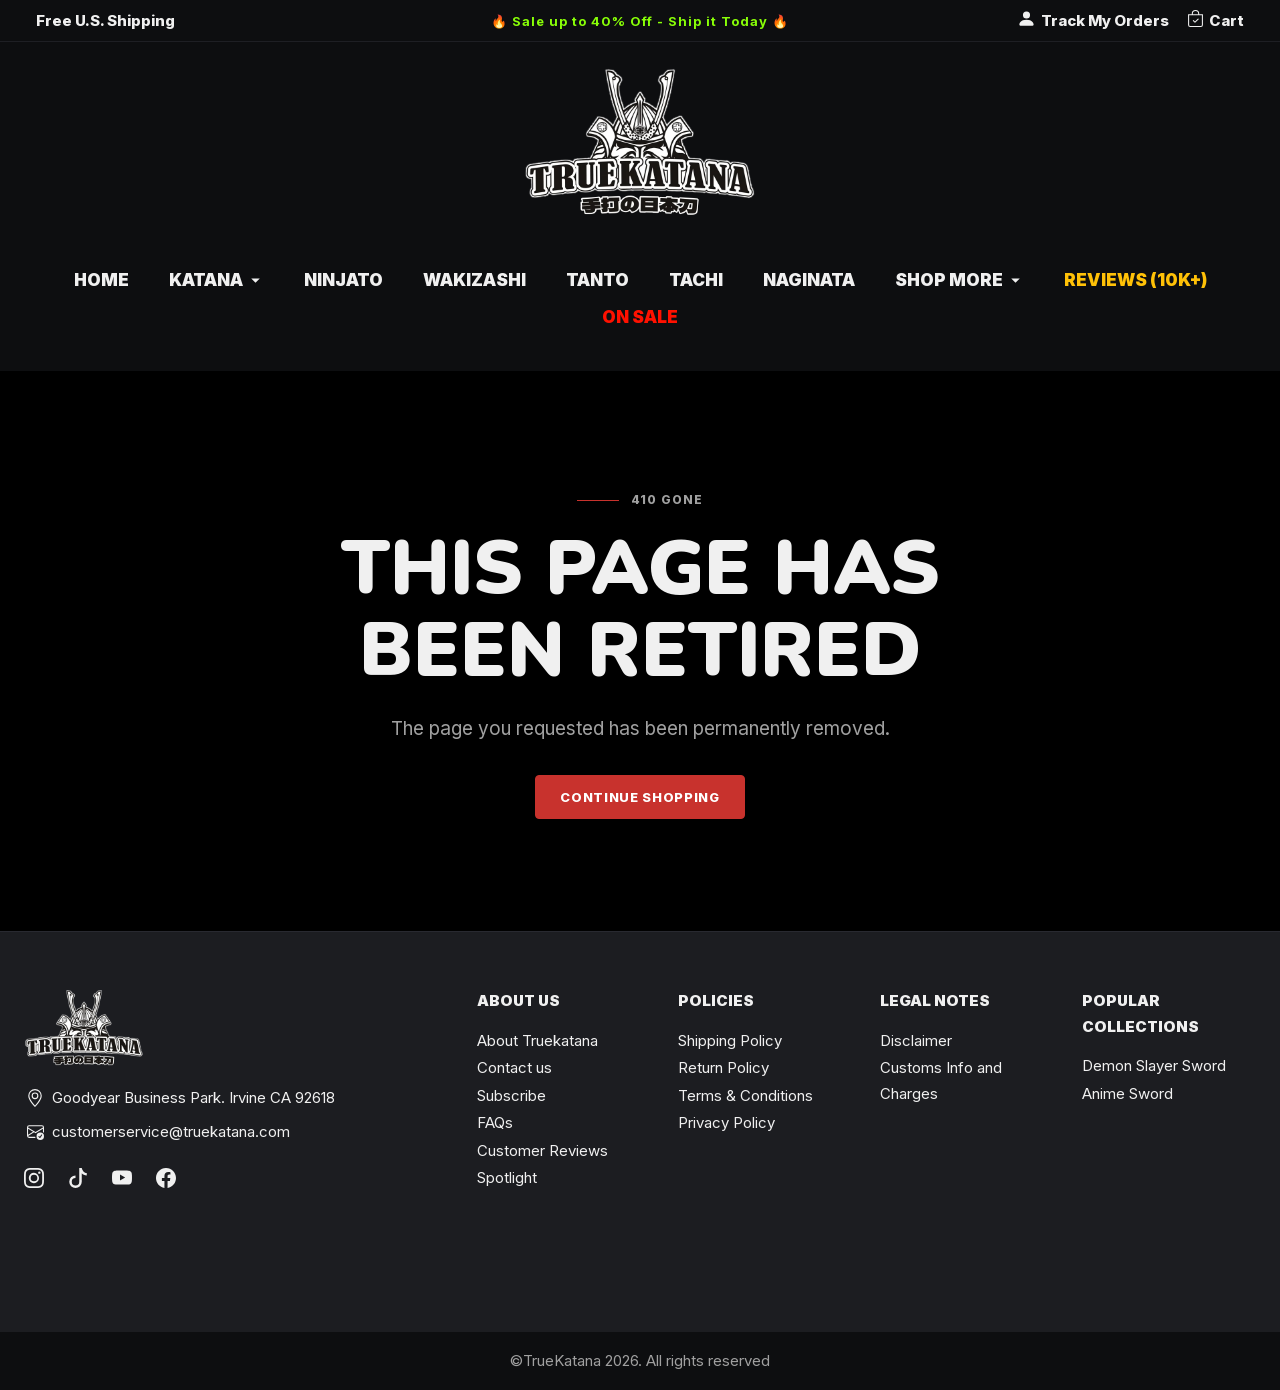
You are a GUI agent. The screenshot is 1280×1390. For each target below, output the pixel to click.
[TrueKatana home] (639, 152)
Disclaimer (916, 1040)
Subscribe (511, 1095)
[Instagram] (34, 1178)
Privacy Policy (726, 1122)
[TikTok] (78, 1178)
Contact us (514, 1067)
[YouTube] (122, 1178)
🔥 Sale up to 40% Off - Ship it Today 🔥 (640, 21)
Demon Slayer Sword (1154, 1065)
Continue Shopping (639, 797)
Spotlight (507, 1177)
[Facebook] (166, 1178)
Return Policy (723, 1067)
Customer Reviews (542, 1150)
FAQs (495, 1122)
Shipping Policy (730, 1040)
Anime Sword (1127, 1093)
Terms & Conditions (745, 1095)
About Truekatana (537, 1040)
